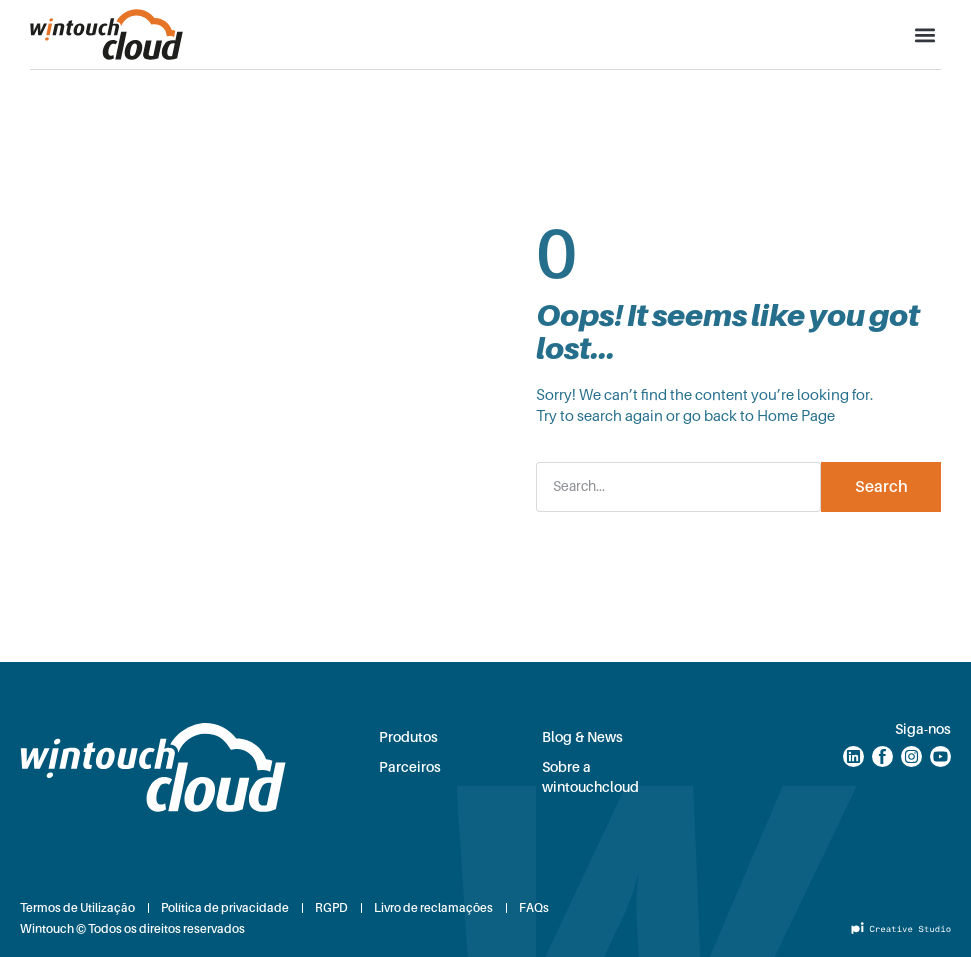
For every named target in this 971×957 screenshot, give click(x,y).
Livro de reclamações (433, 908)
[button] (924, 34)
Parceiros (410, 767)
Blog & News (582, 737)
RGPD (331, 908)
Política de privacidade (225, 908)
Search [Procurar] (881, 487)
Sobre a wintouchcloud (590, 777)
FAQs (534, 908)
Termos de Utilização (77, 908)
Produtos (408, 737)
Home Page (796, 416)
